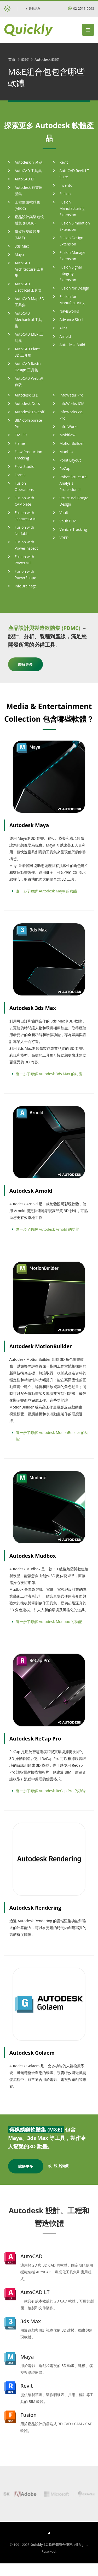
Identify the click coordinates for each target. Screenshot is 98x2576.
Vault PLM (68, 520)
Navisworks (69, 311)
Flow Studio (24, 466)
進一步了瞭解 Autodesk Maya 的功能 (46, 890)
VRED (64, 537)
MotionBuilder (72, 443)
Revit (64, 162)
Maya (19, 254)
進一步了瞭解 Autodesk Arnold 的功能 (47, 1229)
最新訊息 (33, 8)
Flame (20, 443)
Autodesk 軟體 (46, 59)
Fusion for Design (74, 288)
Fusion (65, 193)
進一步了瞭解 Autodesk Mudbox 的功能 (49, 1621)
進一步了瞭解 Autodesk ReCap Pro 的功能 (50, 1790)
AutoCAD (31, 2256)
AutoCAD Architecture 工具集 (29, 269)
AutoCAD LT (25, 178)
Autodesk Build (72, 344)
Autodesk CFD (26, 395)
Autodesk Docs (27, 403)
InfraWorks (69, 426)
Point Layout (70, 460)
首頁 (11, 59)
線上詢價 (61, 2165)
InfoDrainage (26, 585)
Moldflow (68, 434)
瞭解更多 (25, 664)
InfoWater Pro (71, 395)
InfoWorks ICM (72, 403)
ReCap (65, 468)
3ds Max (22, 246)
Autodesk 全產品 (29, 162)
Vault (64, 512)
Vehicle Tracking (73, 529)
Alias (63, 327)
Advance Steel (71, 319)
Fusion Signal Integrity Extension (71, 273)
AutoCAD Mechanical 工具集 (28, 319)
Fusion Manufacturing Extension (72, 208)
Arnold (65, 336)
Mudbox (67, 451)
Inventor (67, 185)
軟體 (25, 59)
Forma (20, 474)
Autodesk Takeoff (29, 411)
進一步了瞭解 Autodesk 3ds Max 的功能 (49, 1073)
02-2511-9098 (81, 8)
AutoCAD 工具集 (28, 170)
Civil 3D (21, 434)
